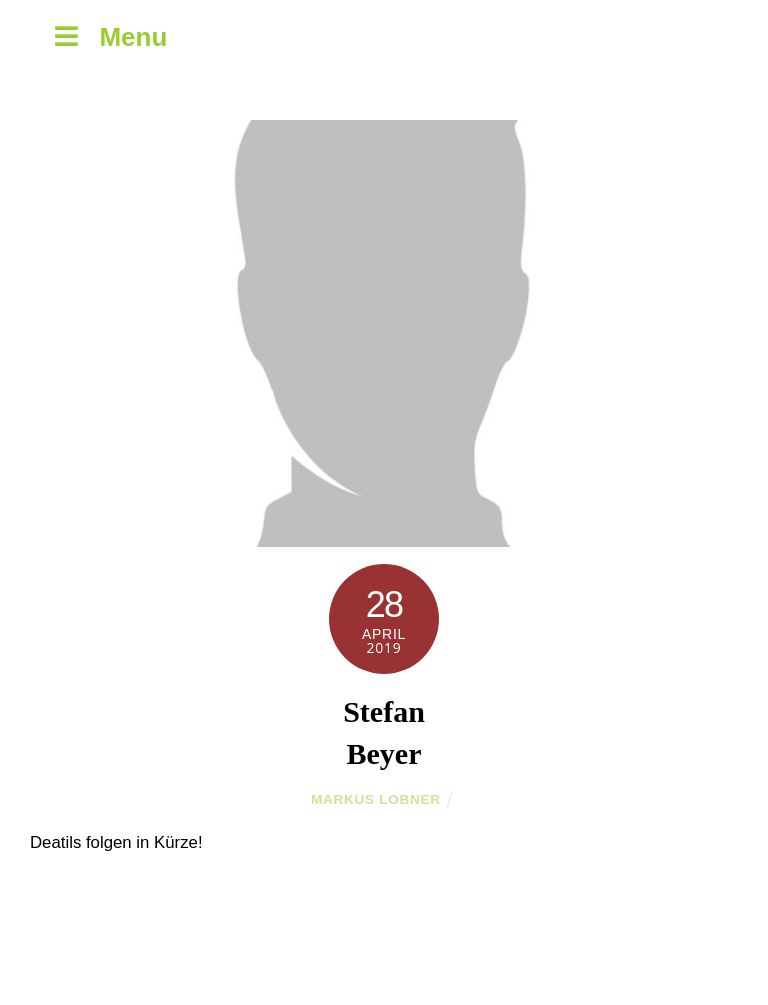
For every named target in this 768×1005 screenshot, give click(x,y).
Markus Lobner (376, 799)
